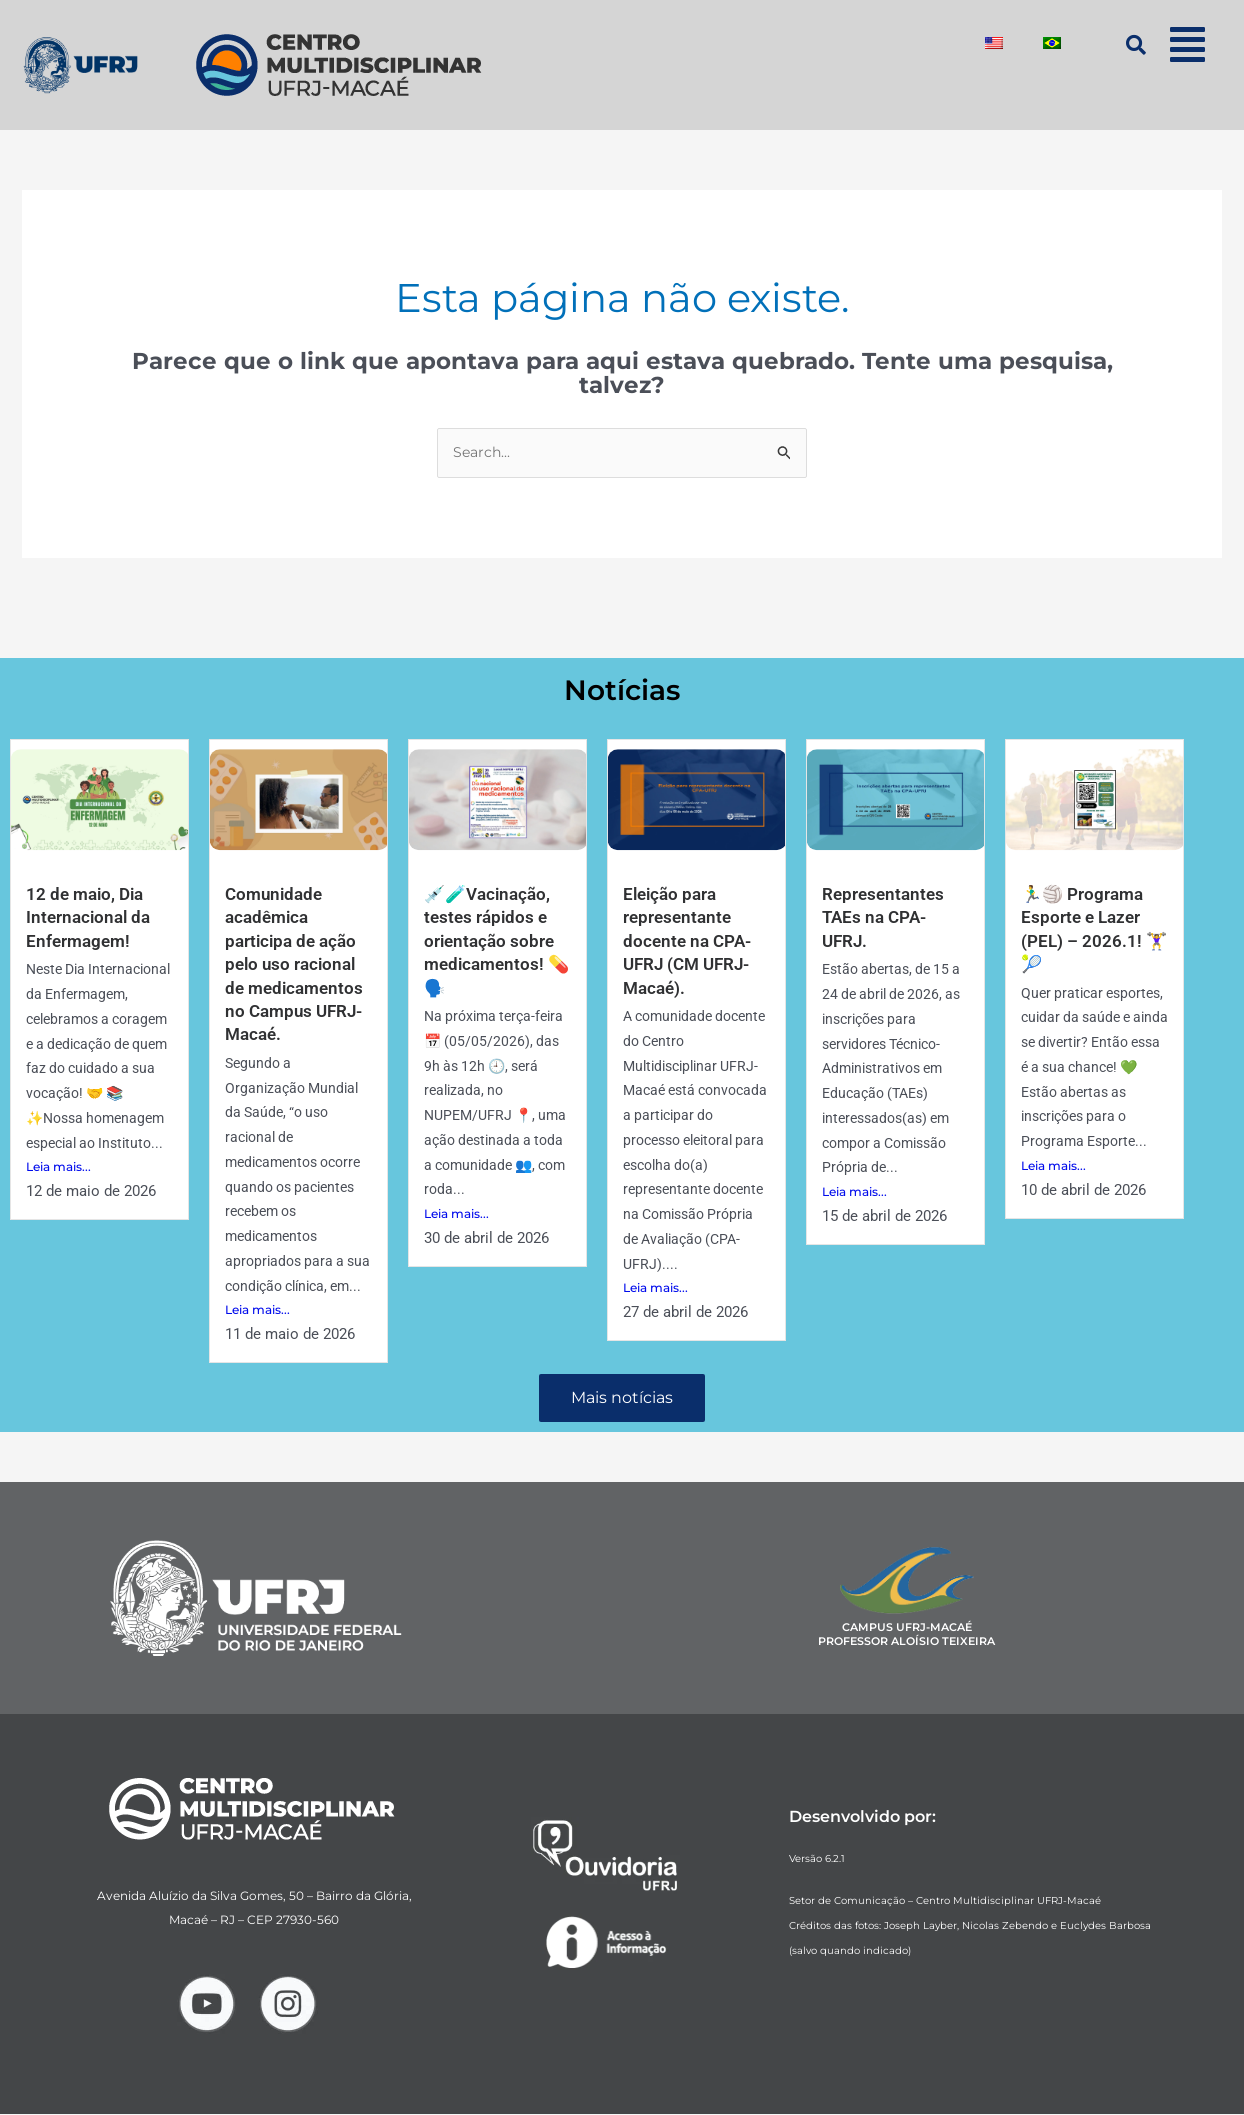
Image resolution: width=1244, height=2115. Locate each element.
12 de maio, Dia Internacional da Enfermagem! (91, 918)
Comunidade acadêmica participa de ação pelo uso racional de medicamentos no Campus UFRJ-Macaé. (297, 964)
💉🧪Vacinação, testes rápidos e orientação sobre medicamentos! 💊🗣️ (491, 941)
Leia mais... (58, 1168)
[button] (1188, 44)
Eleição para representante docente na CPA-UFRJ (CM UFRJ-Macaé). (690, 941)
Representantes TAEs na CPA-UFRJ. (885, 918)
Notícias (622, 689)
